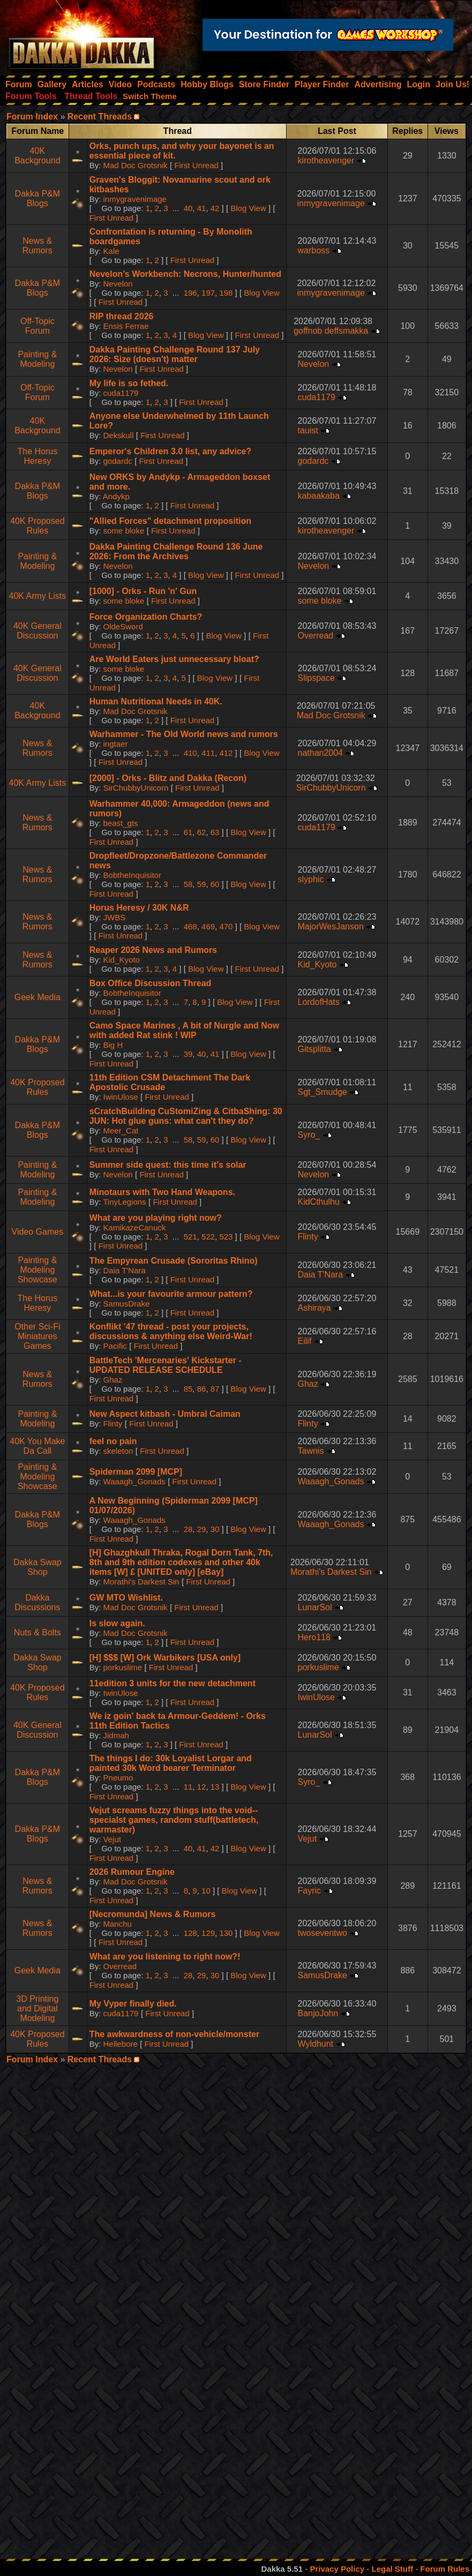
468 (190, 926)
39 (188, 1053)
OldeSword (123, 626)
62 (201, 832)
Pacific (115, 1345)
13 (215, 1786)
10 (206, 1890)
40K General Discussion (37, 630)
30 (215, 1529)
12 (201, 1786)
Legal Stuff (392, 2568)
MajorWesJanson (330, 926)
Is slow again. (117, 1623)
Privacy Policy (337, 2568)
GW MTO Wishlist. (126, 1597)
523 (226, 1236)
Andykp (116, 496)
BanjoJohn (317, 2013)
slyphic (310, 879)
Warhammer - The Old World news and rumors (183, 734)
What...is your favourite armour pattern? (171, 1293)
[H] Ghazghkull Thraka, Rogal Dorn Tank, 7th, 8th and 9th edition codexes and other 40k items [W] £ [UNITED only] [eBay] (181, 1562)
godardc (117, 460)
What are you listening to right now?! (165, 1956)
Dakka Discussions (37, 1602)
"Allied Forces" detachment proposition (170, 520)
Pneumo (118, 1777)
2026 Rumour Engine (132, 1871)
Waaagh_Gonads (134, 1481)
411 (208, 752)
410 (190, 752)
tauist (307, 430)
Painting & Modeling (37, 359)
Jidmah (116, 1735)
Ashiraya (314, 1307)
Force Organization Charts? (146, 616)
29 (201, 1529)
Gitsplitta (314, 1049)
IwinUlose (120, 1096)
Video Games (38, 1231)
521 (190, 1236)
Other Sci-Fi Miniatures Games (37, 1336)
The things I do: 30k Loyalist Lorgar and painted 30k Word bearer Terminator (170, 1763)
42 (215, 208)
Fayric (309, 1890)
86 (201, 1388)
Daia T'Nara (124, 1270)
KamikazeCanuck (134, 1227)
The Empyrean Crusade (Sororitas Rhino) (173, 1260)
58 (188, 884)
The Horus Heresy (37, 456)
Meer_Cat (121, 1130)
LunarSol (314, 1607)
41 (201, 208)
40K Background (37, 155)
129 (208, 1932)
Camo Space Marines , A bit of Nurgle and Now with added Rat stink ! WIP (184, 1030)
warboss (313, 250)
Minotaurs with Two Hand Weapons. (162, 1192)
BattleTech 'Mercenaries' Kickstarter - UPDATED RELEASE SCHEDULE (165, 1365)
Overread (315, 635)
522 (208, 1236)
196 (190, 292)
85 (188, 1388)
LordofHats (318, 1002)
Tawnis (310, 1450)
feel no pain (113, 1441)
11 (188, 1786)
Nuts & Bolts (37, 1632)
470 (226, 926)
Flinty (307, 1236)
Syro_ (308, 1134)
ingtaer (115, 743)
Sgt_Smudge (322, 1092)
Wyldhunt (315, 2043)
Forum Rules (444, 2568)
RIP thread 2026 (121, 316)
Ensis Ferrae (126, 326)
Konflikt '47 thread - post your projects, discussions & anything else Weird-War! (170, 1331)
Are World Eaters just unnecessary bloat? (174, 659)
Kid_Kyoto (121, 959)
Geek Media (37, 997)
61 (188, 832)
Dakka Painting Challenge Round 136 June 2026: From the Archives (176, 551)
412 (226, 752)
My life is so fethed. (129, 383)
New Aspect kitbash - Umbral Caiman (165, 1413)
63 (215, 832)
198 (226, 292)
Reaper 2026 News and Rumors (153, 950)
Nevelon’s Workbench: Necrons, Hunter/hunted (185, 274)
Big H (113, 1044)
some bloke (124, 530)
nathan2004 (320, 752)
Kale (111, 251)
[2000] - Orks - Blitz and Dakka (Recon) (167, 778)
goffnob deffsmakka (331, 330)
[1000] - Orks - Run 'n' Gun (143, 591)
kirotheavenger (325, 160)
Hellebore (120, 2043)
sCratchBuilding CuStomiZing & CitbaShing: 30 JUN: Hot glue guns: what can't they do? (185, 1116)
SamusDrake (126, 1303)
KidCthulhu (318, 1201)
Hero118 (313, 1637)
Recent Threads (100, 116)
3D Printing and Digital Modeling (37, 2008)
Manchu (117, 1923)
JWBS (114, 917)
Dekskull (118, 435)
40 (188, 208)
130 (226, 1932)
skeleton (118, 1450)
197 (208, 292)
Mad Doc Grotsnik (135, 165)
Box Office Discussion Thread (150, 983)
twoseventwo (322, 1932)
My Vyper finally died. (133, 2003)
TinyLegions (124, 1201)
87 (215, 1388)
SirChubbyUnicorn (136, 787)
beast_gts (120, 823)
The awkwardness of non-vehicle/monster (174, 2034)
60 (215, 884)
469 (208, 926)
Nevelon (118, 283)
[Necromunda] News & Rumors (152, 1914)
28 (188, 1529)
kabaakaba (318, 495)
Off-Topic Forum (37, 326)
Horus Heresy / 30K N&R (139, 907)
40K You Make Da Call (37, 1446)
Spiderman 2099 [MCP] (135, 1471)
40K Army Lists (37, 595)
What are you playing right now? (155, 1217)
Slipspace (315, 677)
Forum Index (32, 116)
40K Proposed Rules (37, 525)
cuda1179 (121, 392)
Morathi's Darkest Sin (141, 1581)
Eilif (304, 1341)
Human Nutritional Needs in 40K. (155, 701)
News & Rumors (38, 245)
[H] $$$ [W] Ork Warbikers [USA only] (165, 1657)
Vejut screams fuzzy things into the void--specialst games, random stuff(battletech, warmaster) (174, 1820)
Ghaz (113, 1379)
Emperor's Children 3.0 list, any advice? (170, 451)
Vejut (112, 1839)
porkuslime (123, 1667)
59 (201, 884)
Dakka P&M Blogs (37, 198)
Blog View (248, 208)
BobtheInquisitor (132, 875)
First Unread (196, 165)
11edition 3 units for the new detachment (172, 1683)
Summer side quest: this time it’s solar (167, 1164)
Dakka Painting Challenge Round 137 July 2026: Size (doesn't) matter (174, 354)
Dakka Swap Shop (37, 1567)
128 (190, 1932)
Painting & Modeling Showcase (37, 1270)
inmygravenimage (135, 199)
